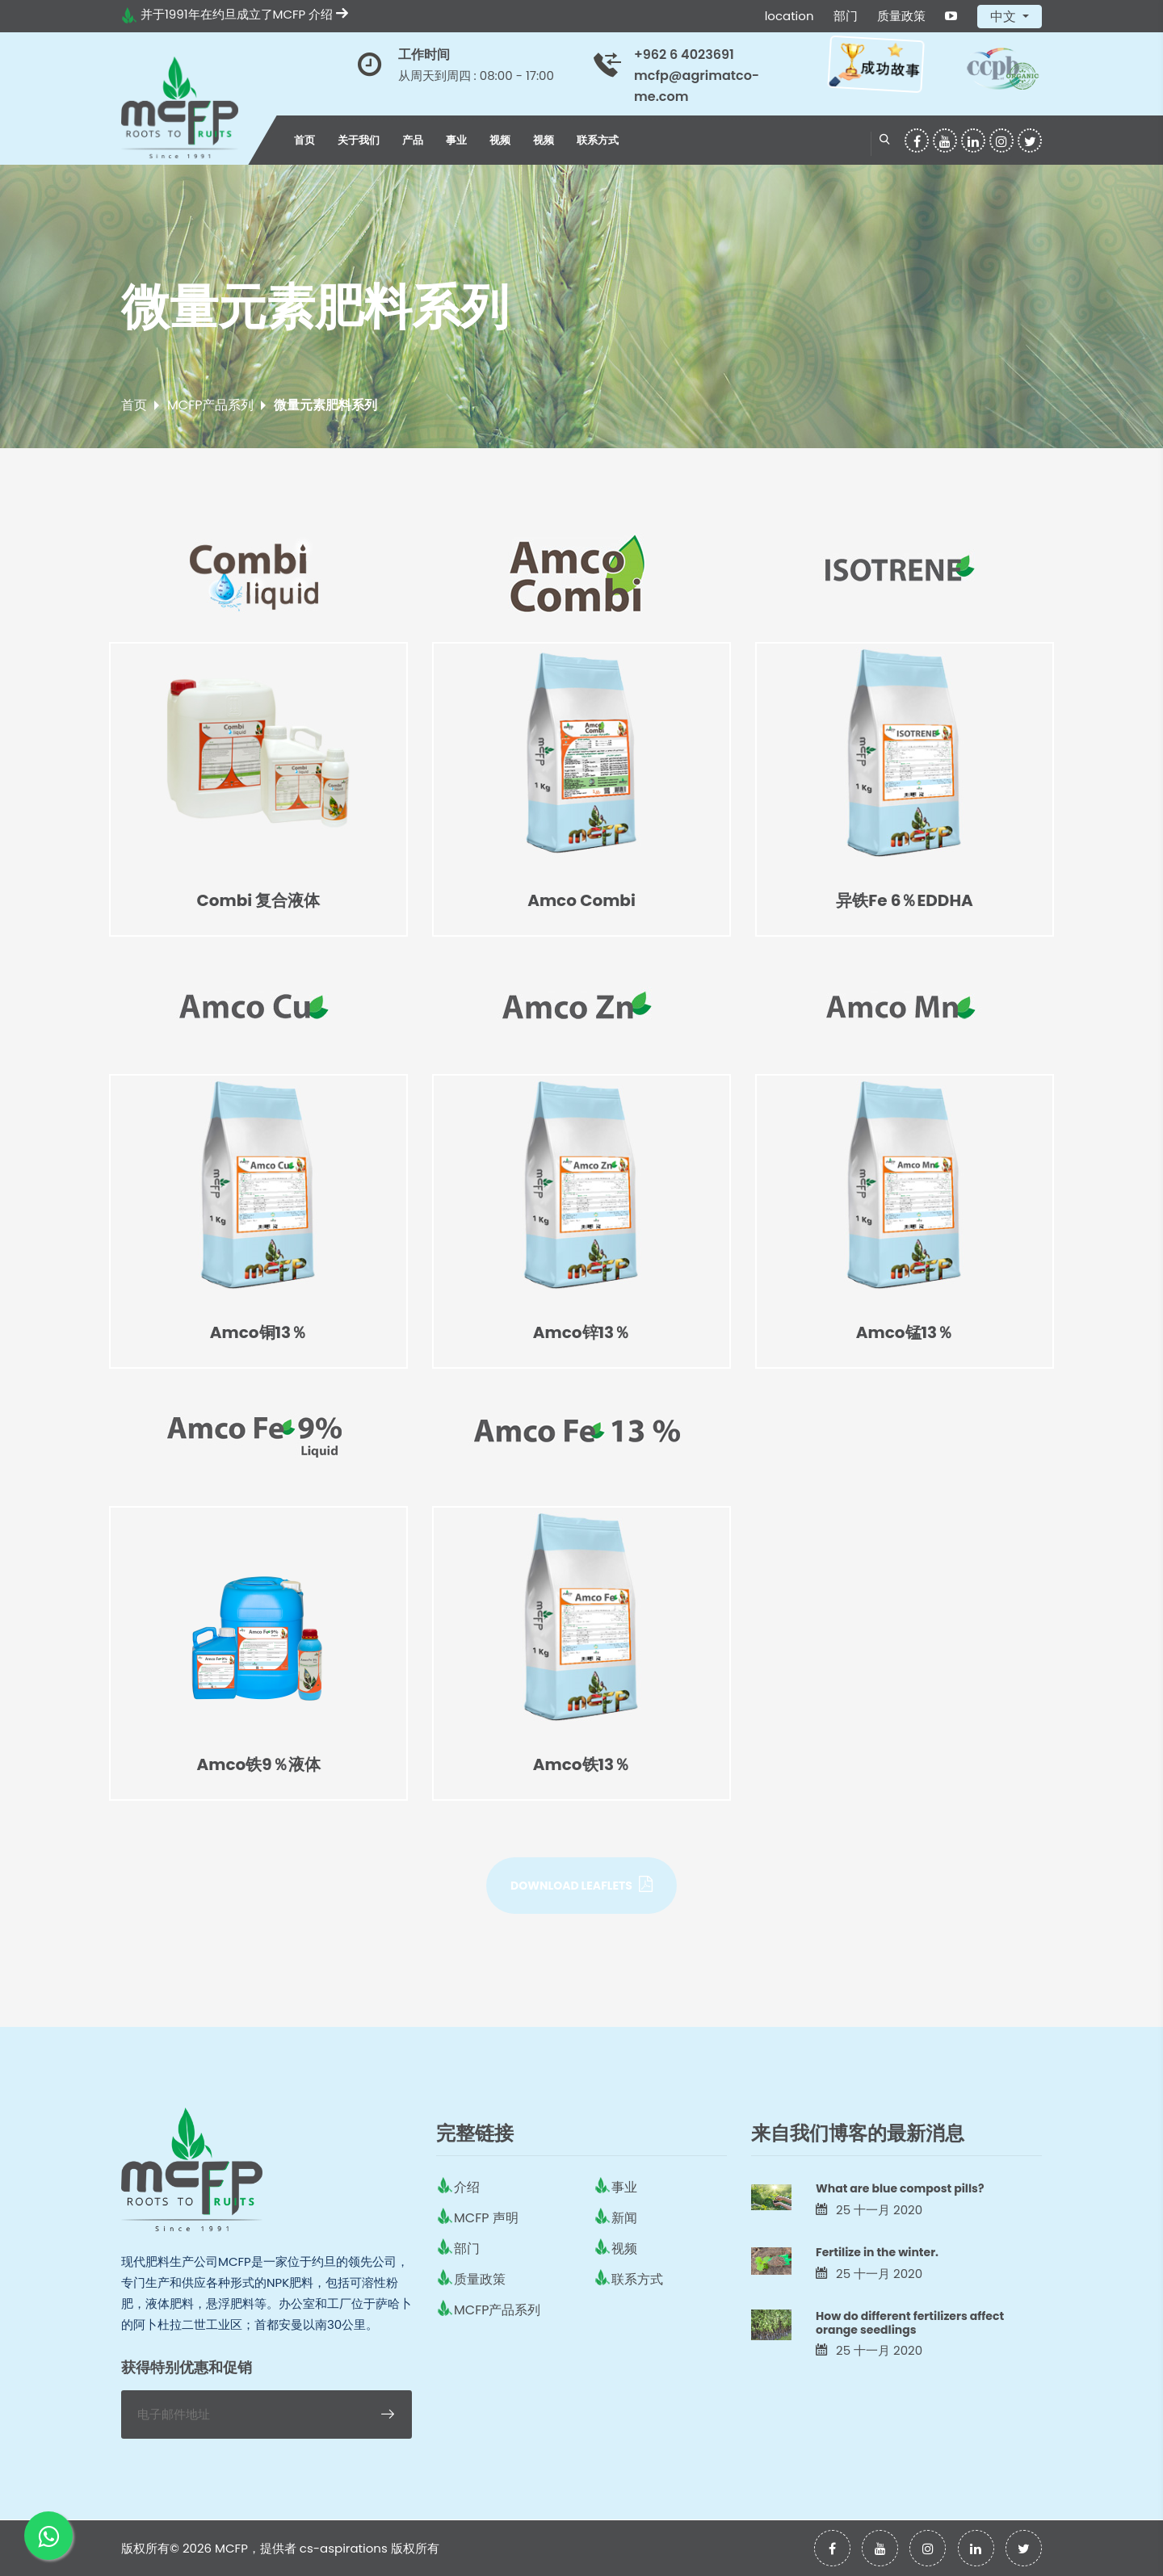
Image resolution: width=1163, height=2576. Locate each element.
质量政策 (901, 15)
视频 (499, 140)
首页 (304, 140)
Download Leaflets (581, 1885)
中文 (1004, 16)
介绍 (328, 14)
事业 (456, 140)
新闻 (624, 2218)
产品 (412, 140)
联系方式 (598, 140)
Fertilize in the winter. (877, 2252)
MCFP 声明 (486, 2218)
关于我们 (359, 140)
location (789, 15)
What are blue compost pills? (900, 2188)
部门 (845, 15)
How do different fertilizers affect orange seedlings (910, 2323)
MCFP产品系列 (210, 405)
